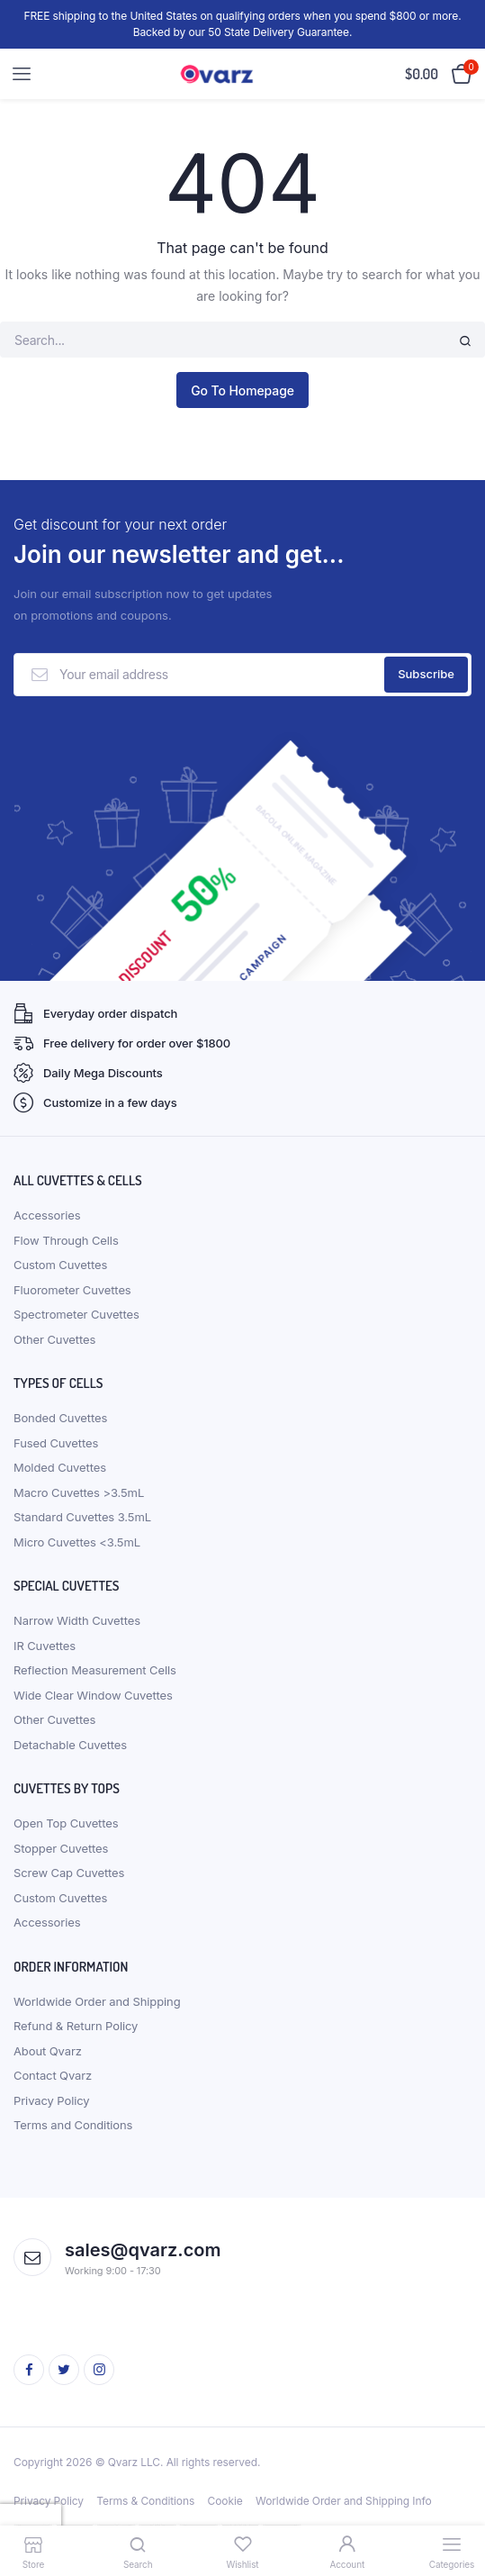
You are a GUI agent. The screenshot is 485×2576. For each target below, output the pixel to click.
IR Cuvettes (44, 1645)
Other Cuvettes (54, 1339)
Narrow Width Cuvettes (76, 1620)
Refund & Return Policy (75, 2025)
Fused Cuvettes (55, 1443)
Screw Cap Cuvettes (68, 1872)
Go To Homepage (242, 390)
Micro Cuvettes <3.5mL (76, 1542)
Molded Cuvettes (59, 1467)
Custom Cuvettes (60, 1264)
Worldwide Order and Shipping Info (344, 2501)
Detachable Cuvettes (70, 1744)
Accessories (46, 1215)
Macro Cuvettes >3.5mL (78, 1492)
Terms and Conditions (72, 2125)
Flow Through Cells (66, 1240)
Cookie (225, 2501)
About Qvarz (47, 2051)
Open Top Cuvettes (66, 1823)
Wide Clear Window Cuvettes (93, 1695)
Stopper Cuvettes (60, 1848)
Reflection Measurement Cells (94, 1670)
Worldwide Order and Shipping (97, 2001)
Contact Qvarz (52, 2075)
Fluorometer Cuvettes (72, 1290)
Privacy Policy (51, 2100)
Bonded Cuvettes (60, 1417)
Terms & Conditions (145, 2501)
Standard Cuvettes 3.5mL (82, 1517)
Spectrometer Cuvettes (76, 1314)
